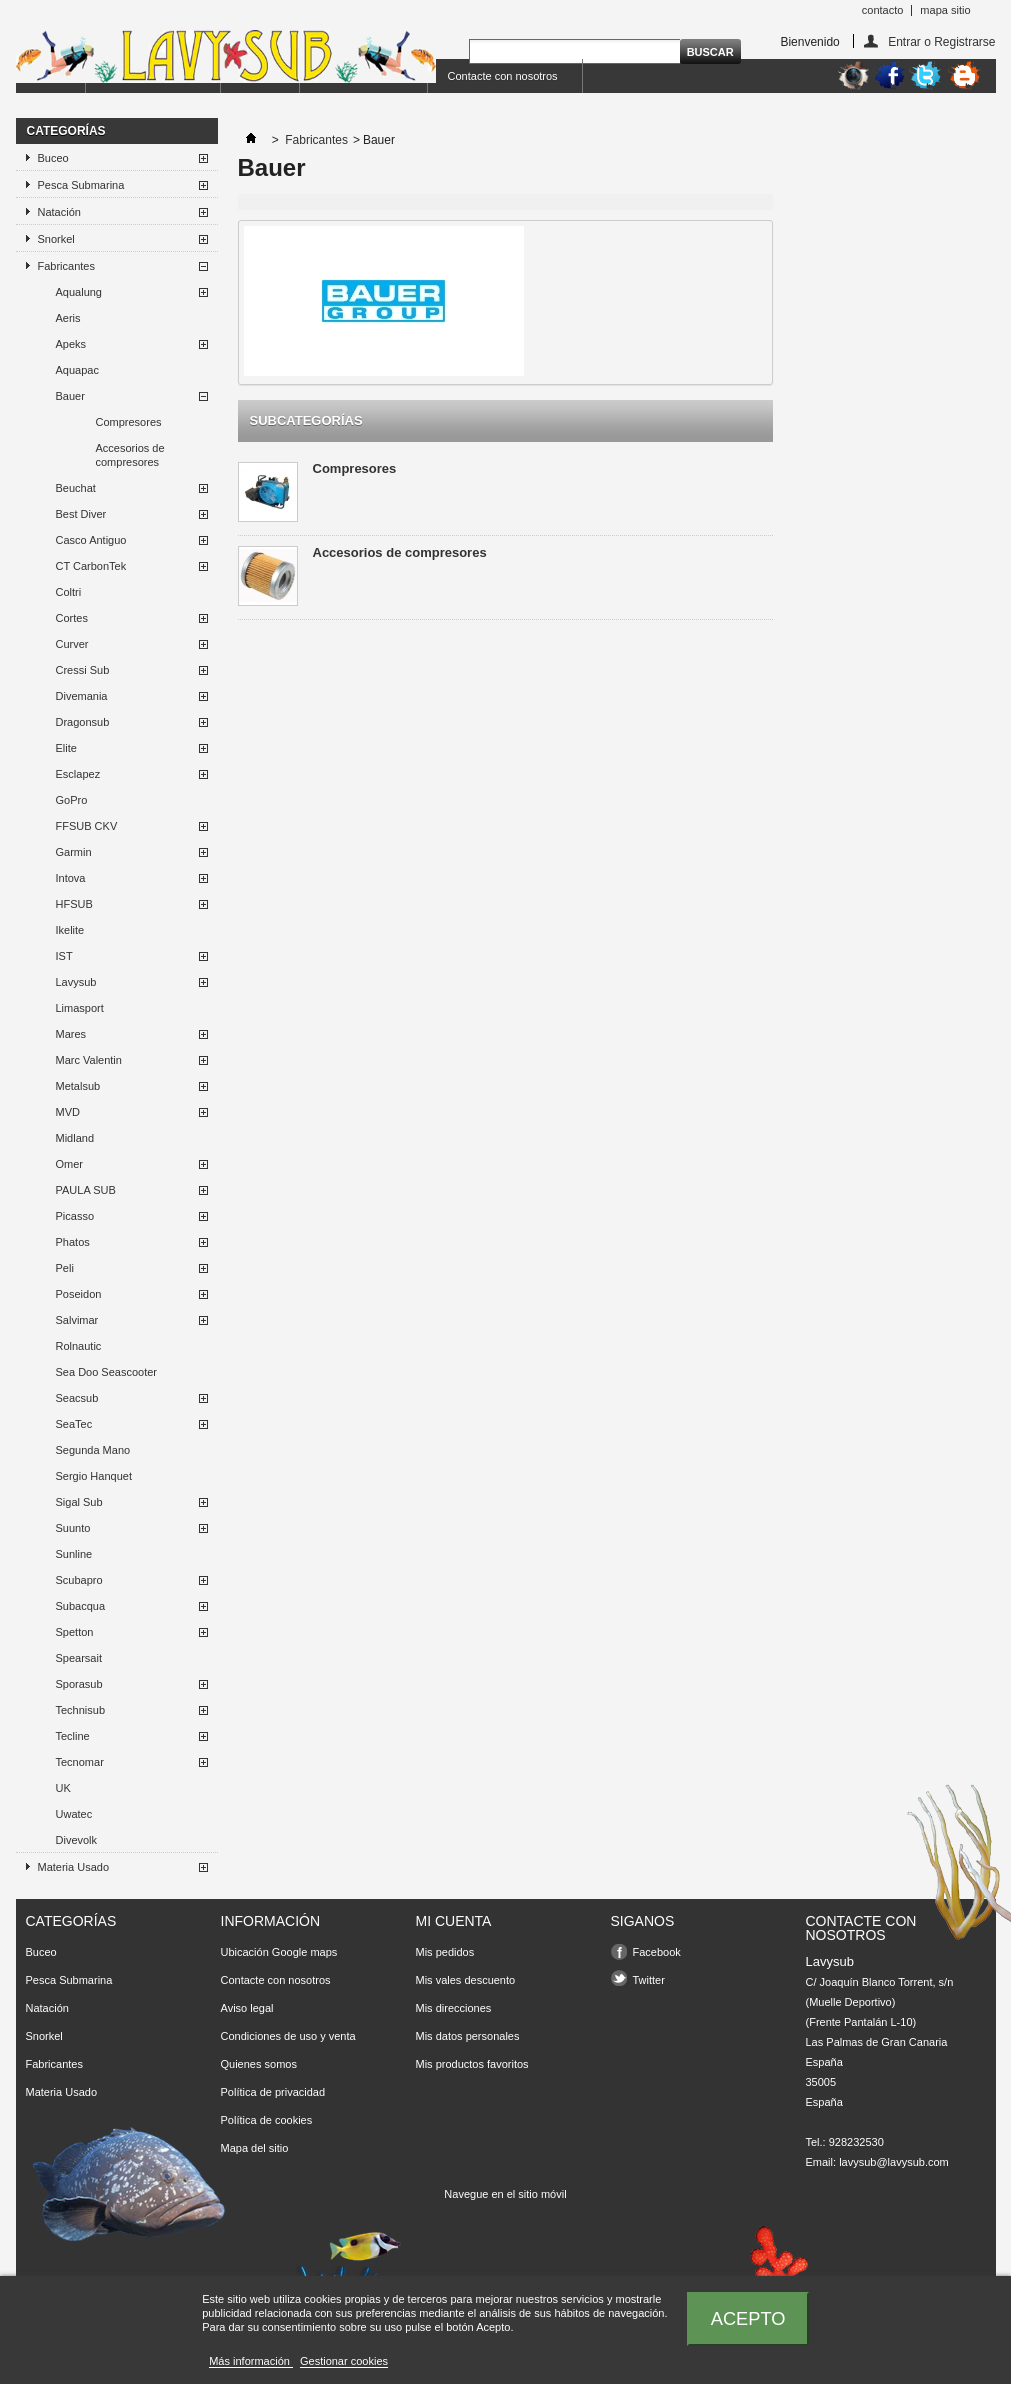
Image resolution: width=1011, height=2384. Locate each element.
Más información (251, 2361)
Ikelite (70, 930)
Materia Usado (74, 1867)
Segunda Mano (93, 1450)
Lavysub (76, 982)
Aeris (68, 318)
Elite (66, 748)
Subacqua (81, 1606)
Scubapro (79, 1580)
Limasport (80, 1008)
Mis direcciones (454, 2008)
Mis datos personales (468, 2036)
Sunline (74, 1554)
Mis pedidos (445, 1952)
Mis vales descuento (466, 1980)
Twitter (649, 1980)
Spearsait (79, 1658)
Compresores (129, 422)
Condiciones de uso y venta (288, 2036)
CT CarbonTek (91, 566)
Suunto (73, 1528)
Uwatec (74, 1814)
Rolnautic (79, 1346)
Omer (70, 1164)
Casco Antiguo (91, 540)
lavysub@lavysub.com (894, 2162)
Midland (75, 1138)
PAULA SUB (86, 1190)
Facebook (657, 1952)
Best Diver (81, 514)
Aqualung (79, 292)
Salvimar (77, 1320)
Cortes (72, 618)
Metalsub (78, 1086)
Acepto (748, 2318)
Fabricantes (66, 266)
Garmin (74, 852)
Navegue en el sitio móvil (505, 2194)
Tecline (73, 1736)
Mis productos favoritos (472, 2064)
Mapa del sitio (255, 2148)
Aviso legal (247, 2008)
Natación (59, 212)
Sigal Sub (79, 1502)
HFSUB (74, 904)
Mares (71, 1034)
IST (64, 956)
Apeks (71, 344)
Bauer (70, 396)
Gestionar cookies (344, 2361)
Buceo (53, 158)
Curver (72, 644)
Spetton (75, 1632)
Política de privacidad (273, 2092)
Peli (65, 1268)
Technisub (81, 1710)
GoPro (72, 800)
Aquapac (77, 370)
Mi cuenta (454, 1921)
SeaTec (74, 1424)
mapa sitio (945, 10)
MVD (68, 1112)
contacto (883, 10)
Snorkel (56, 239)
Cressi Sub (83, 670)
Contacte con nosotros (503, 76)
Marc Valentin (89, 1060)
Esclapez (78, 774)
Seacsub (77, 1398)
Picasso (75, 1216)
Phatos (73, 1242)
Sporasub (79, 1684)
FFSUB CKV (87, 826)
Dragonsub (83, 722)
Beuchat (76, 488)
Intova (71, 878)
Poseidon (79, 1294)
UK (63, 1788)
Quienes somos (259, 2064)
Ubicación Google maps (279, 1952)
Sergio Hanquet (94, 1476)
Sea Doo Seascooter (107, 1372)
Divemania (82, 696)
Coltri (69, 592)
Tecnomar (80, 1762)
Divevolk (77, 1840)
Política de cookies (267, 2120)
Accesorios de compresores (130, 455)
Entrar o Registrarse (941, 41)
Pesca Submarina (81, 185)
